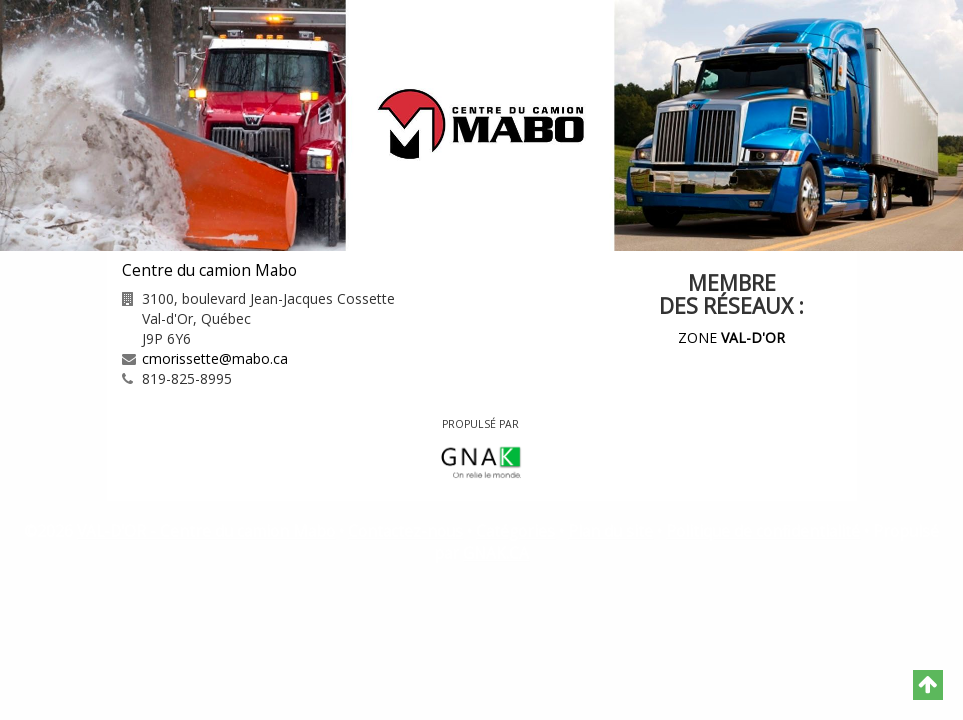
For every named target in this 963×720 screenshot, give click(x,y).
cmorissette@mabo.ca (215, 358)
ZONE (731, 337)
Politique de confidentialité (763, 531)
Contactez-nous (405, 531)
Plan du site (610, 531)
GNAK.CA (496, 553)
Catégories (515, 531)
